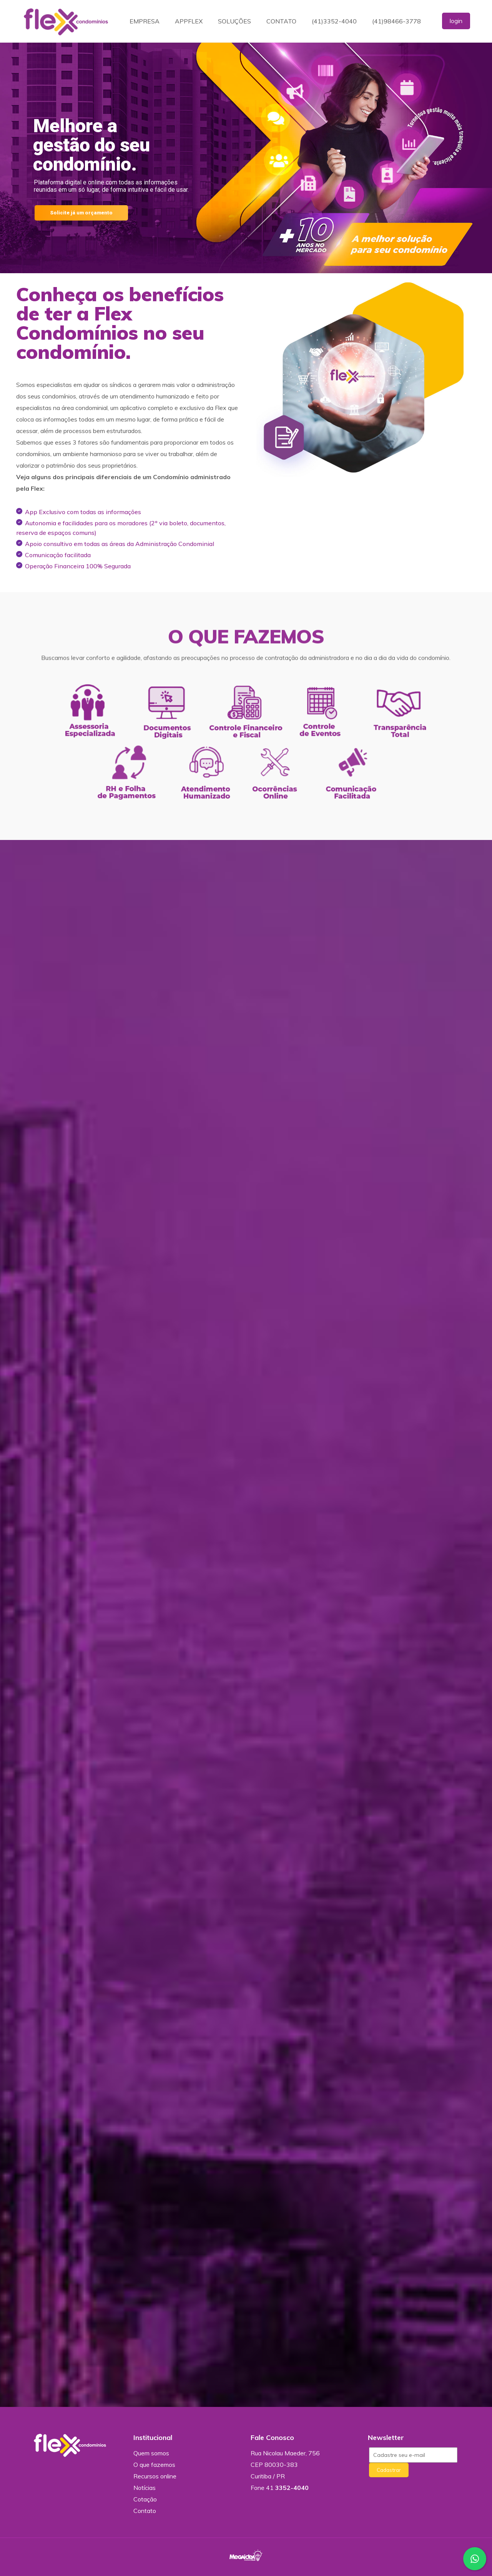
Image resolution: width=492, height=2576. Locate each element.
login (456, 21)
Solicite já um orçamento (81, 213)
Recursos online (154, 2476)
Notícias (144, 2487)
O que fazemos (154, 2464)
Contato (144, 2511)
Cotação (145, 2499)
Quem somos (151, 2453)
